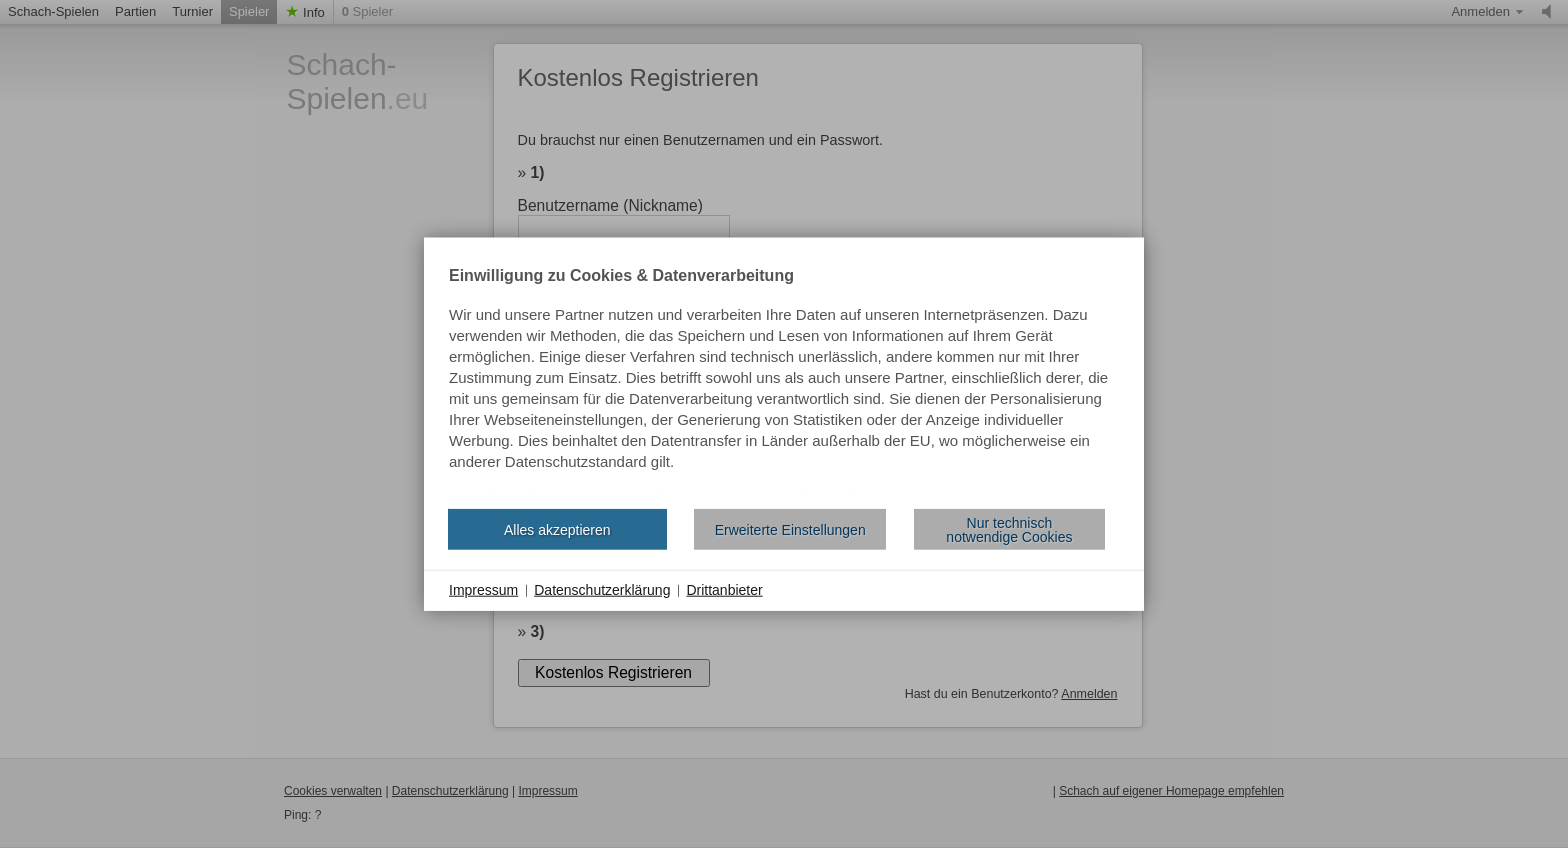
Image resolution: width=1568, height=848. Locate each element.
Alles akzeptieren (557, 529)
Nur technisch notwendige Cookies (1009, 529)
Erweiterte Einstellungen (790, 529)
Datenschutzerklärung (602, 590)
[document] (784, 381)
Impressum (483, 590)
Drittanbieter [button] (724, 590)
